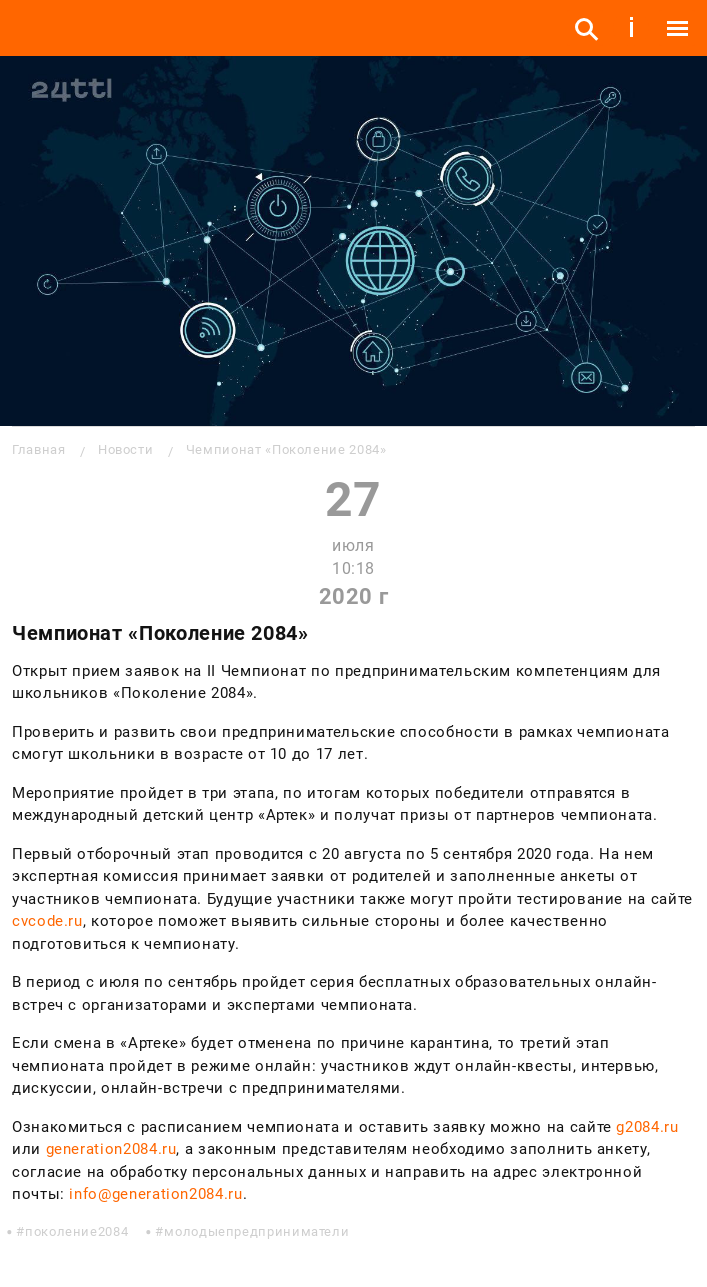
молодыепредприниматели (256, 1231)
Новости (125, 449)
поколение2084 (76, 1231)
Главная (38, 449)
